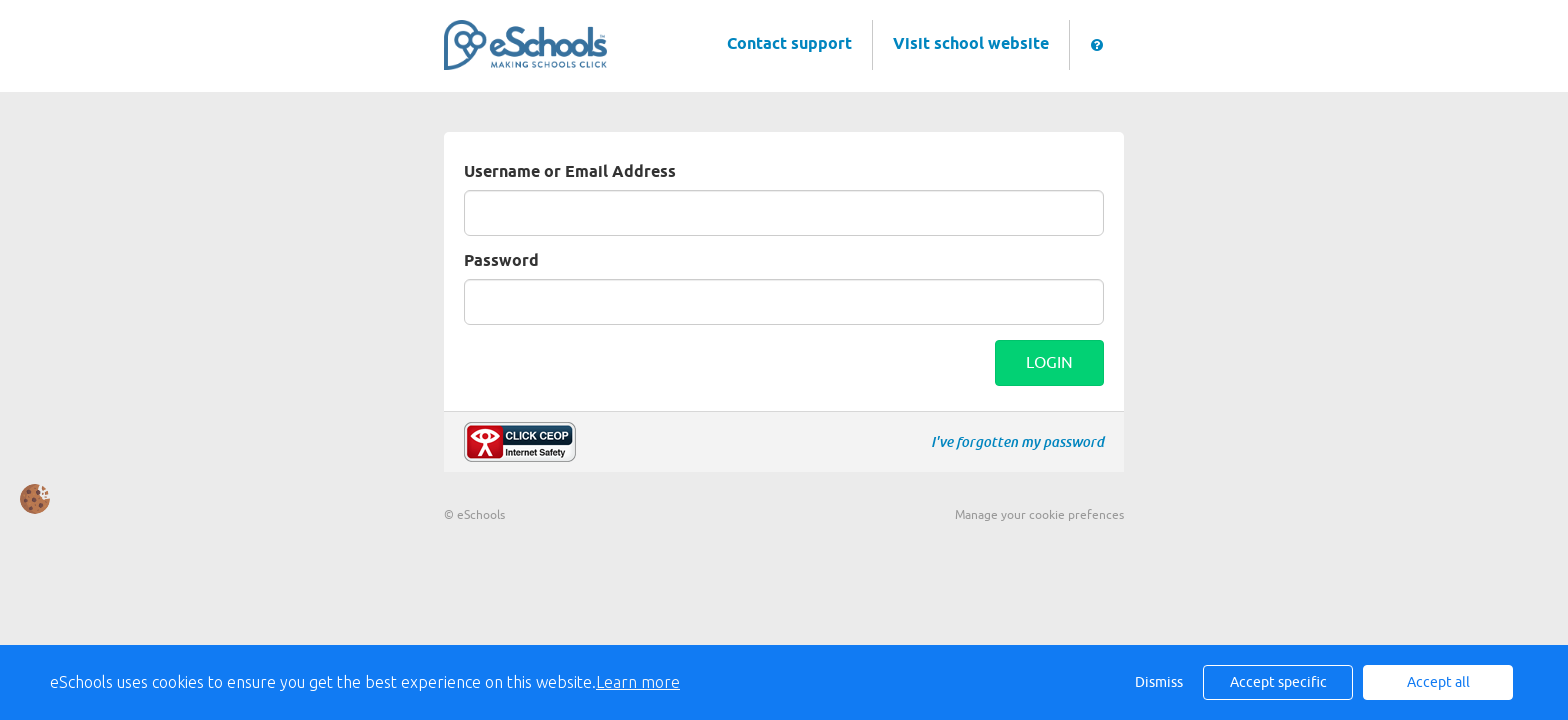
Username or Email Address (570, 172)
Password (501, 261)
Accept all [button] (1438, 682)
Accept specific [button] (1278, 682)
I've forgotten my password (1017, 442)
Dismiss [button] (1159, 682)
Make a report (520, 442)
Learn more (638, 682)
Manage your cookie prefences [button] (1039, 515)
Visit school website (971, 44)
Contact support (789, 44)
